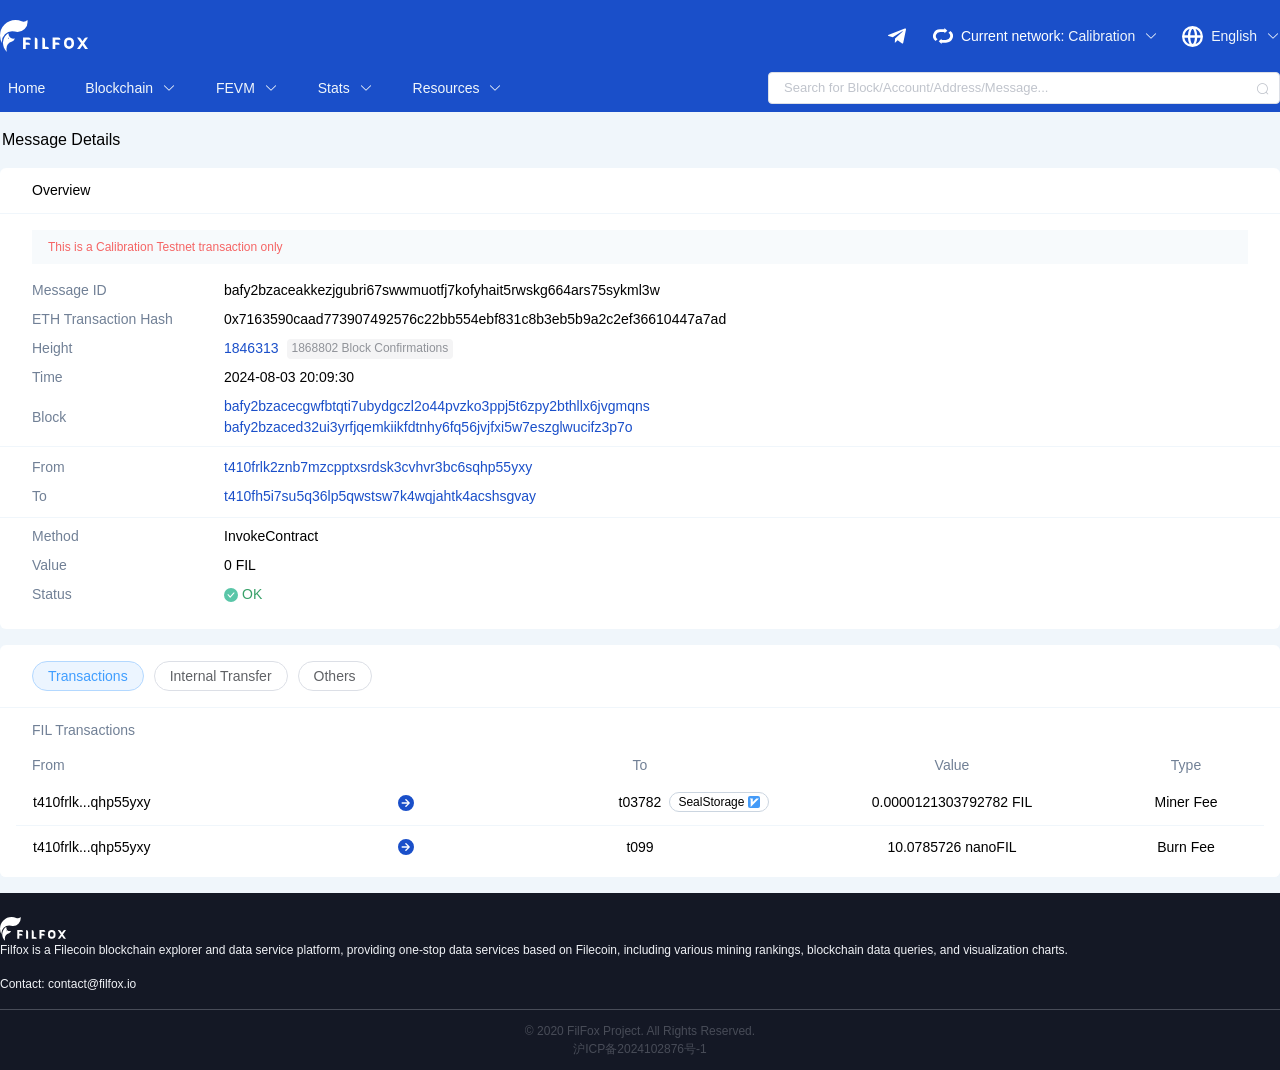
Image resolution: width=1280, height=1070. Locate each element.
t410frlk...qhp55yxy (92, 802)
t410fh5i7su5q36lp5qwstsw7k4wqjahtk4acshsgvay (380, 496)
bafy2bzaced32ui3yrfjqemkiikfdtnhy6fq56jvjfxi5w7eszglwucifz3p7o (428, 427)
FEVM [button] (247, 88)
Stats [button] (345, 88)
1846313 (251, 348)
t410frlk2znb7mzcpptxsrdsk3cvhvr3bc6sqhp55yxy (378, 467)
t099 (639, 847)
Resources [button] (458, 88)
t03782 (640, 802)
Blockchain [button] (130, 88)
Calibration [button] (1113, 36)
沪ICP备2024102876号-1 (639, 1049)
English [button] (1245, 36)
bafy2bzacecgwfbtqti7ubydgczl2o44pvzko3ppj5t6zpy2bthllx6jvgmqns (437, 406)
